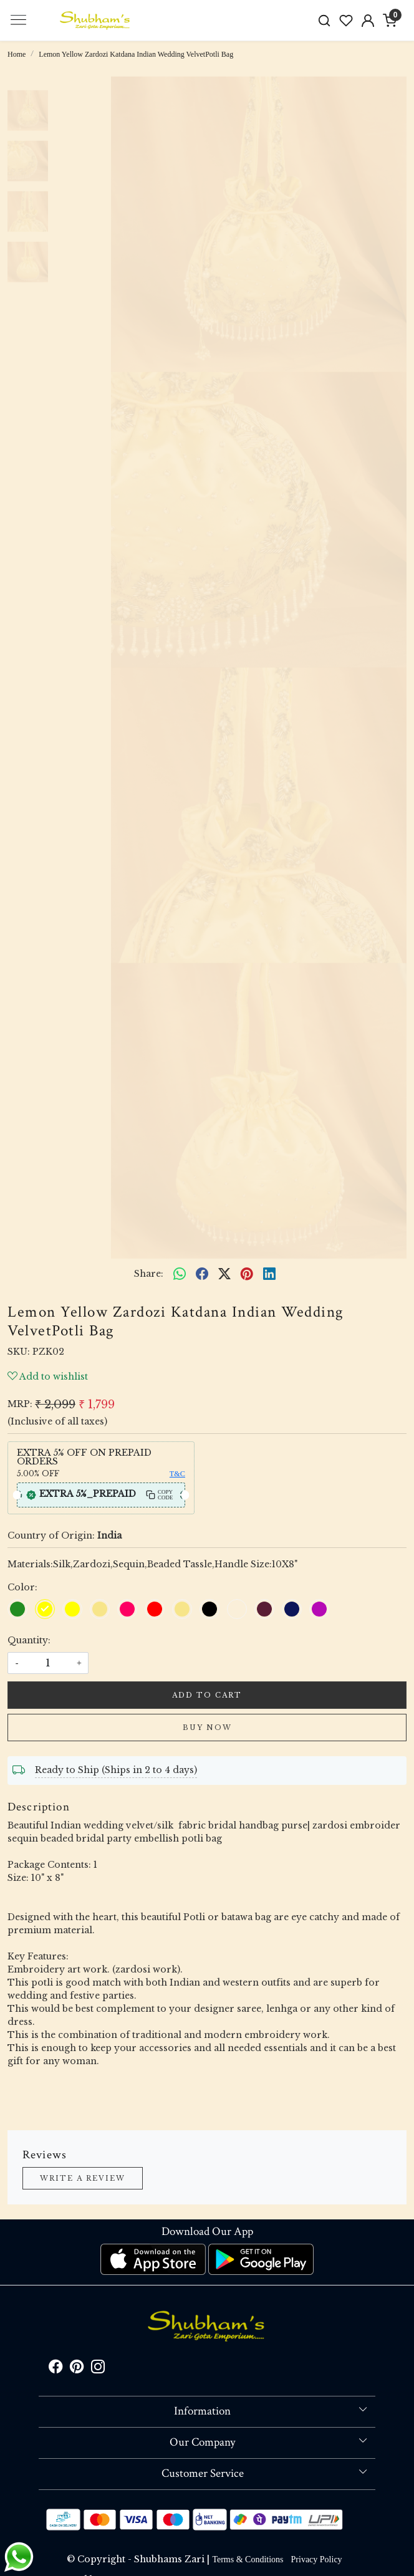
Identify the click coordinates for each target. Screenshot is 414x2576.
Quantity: (29, 1640)
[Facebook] (55, 2369)
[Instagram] (98, 2369)
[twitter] (224, 1273)
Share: (148, 1273)
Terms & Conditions (247, 2559)
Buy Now (207, 1727)
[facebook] (202, 1273)
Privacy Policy (316, 2559)
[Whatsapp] (179, 1273)
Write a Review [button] (82, 2178)
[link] (324, 20)
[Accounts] (368, 20)
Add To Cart (207, 1695)
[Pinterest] (76, 2369)
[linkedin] (269, 1273)
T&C (177, 1473)
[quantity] (48, 1663)
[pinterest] (247, 1273)
